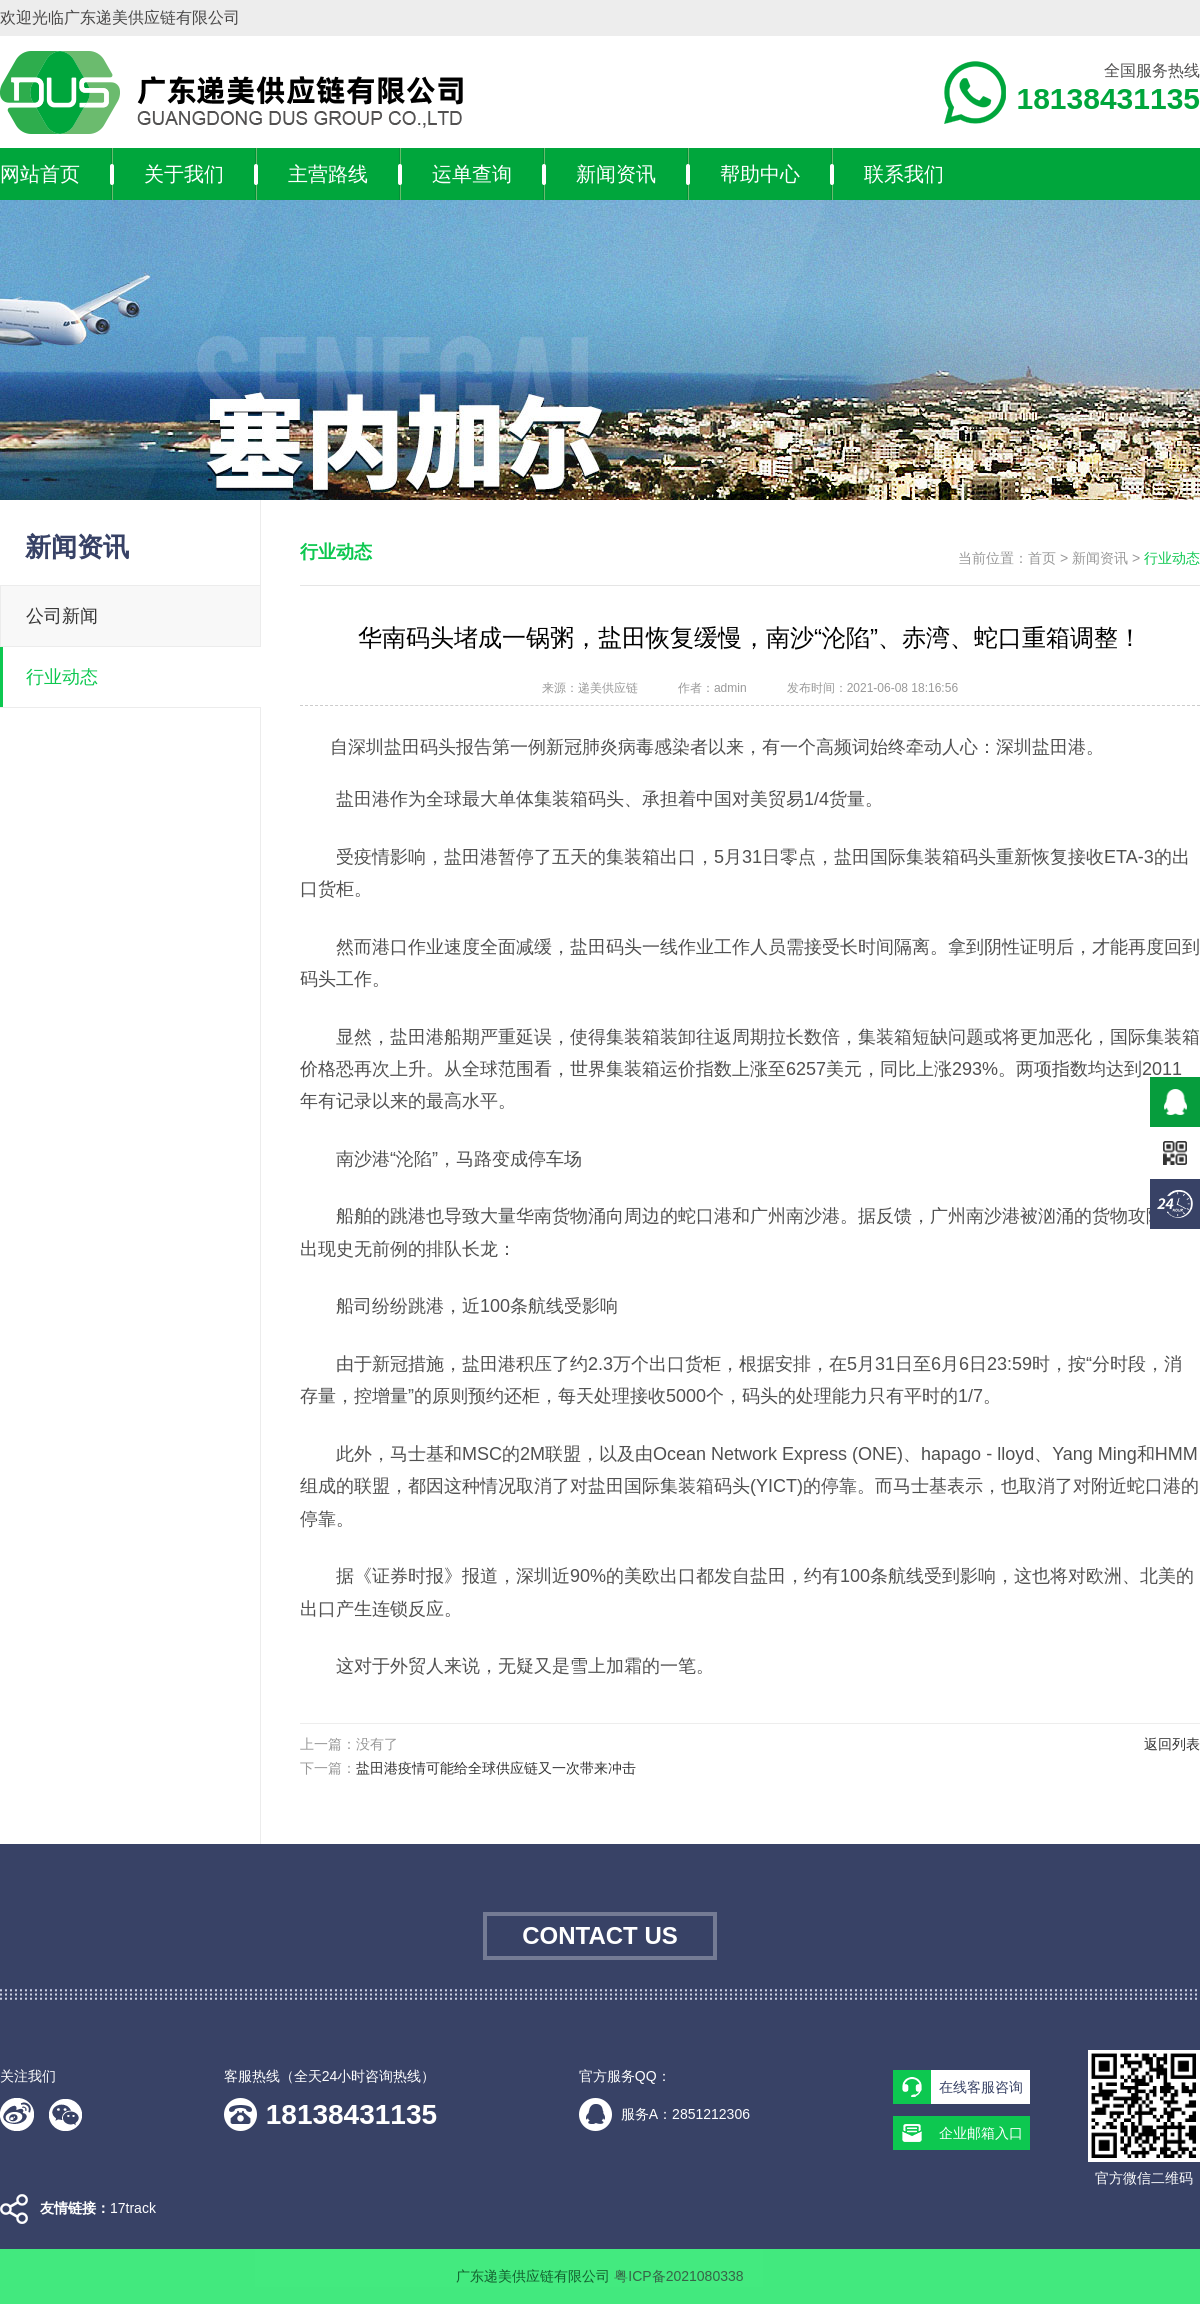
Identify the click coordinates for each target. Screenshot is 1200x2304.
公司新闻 (62, 616)
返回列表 (1172, 1744)
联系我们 (904, 174)
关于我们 (184, 174)
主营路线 (328, 174)
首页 (1042, 558)
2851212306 (711, 2114)
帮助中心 (760, 174)
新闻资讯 (616, 174)
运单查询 (472, 174)
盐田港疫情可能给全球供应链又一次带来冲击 (496, 1768)
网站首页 (40, 174)
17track (133, 2208)
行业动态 (62, 677)
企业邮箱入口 (981, 2133)
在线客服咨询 (981, 2087)
